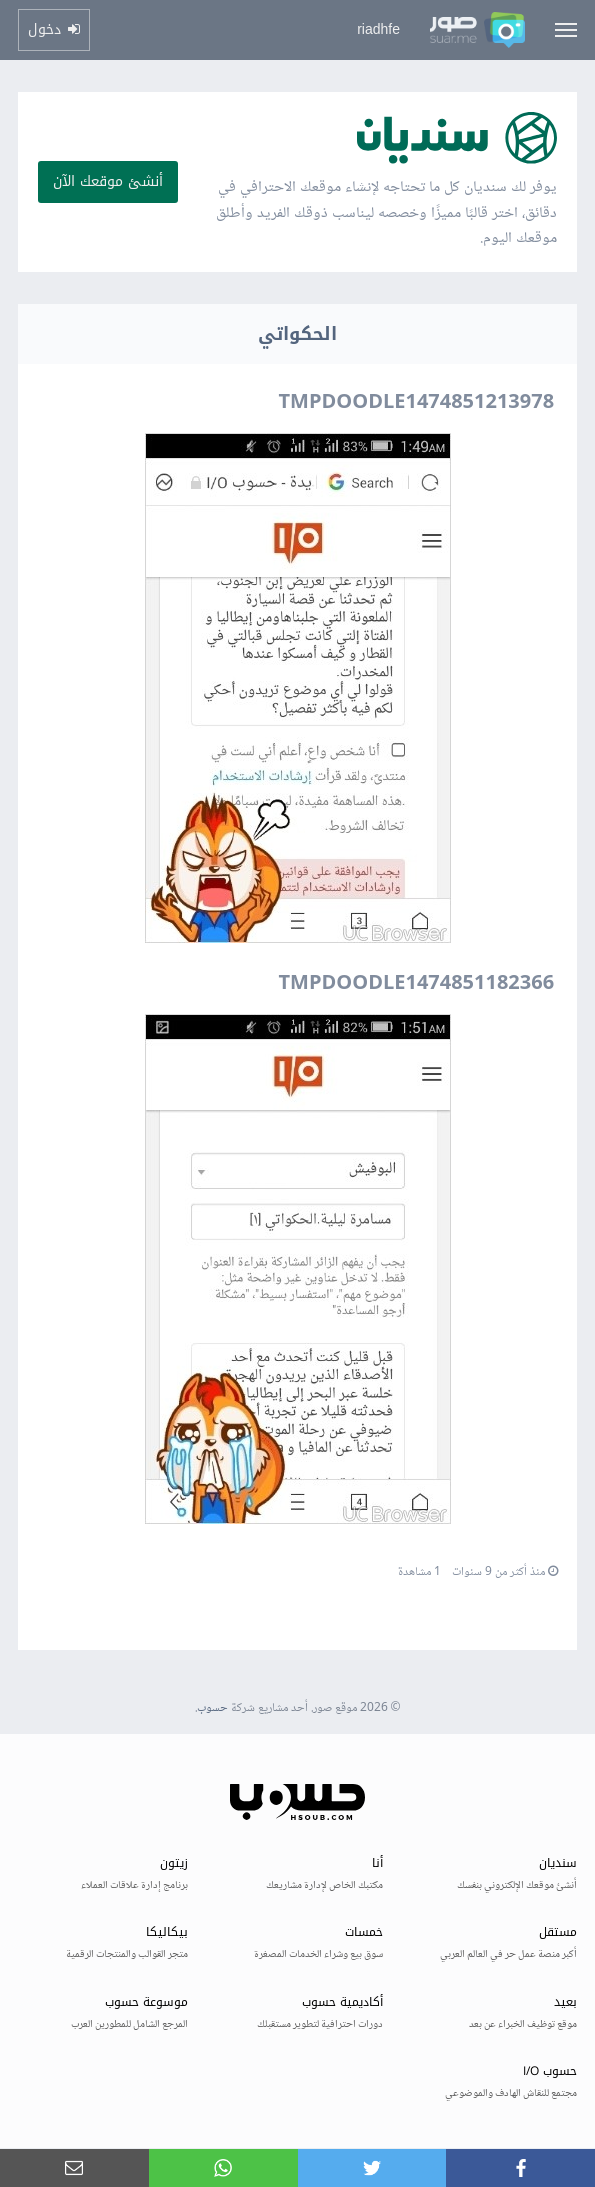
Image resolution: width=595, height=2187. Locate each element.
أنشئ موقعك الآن (108, 181)
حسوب (212, 1708)
